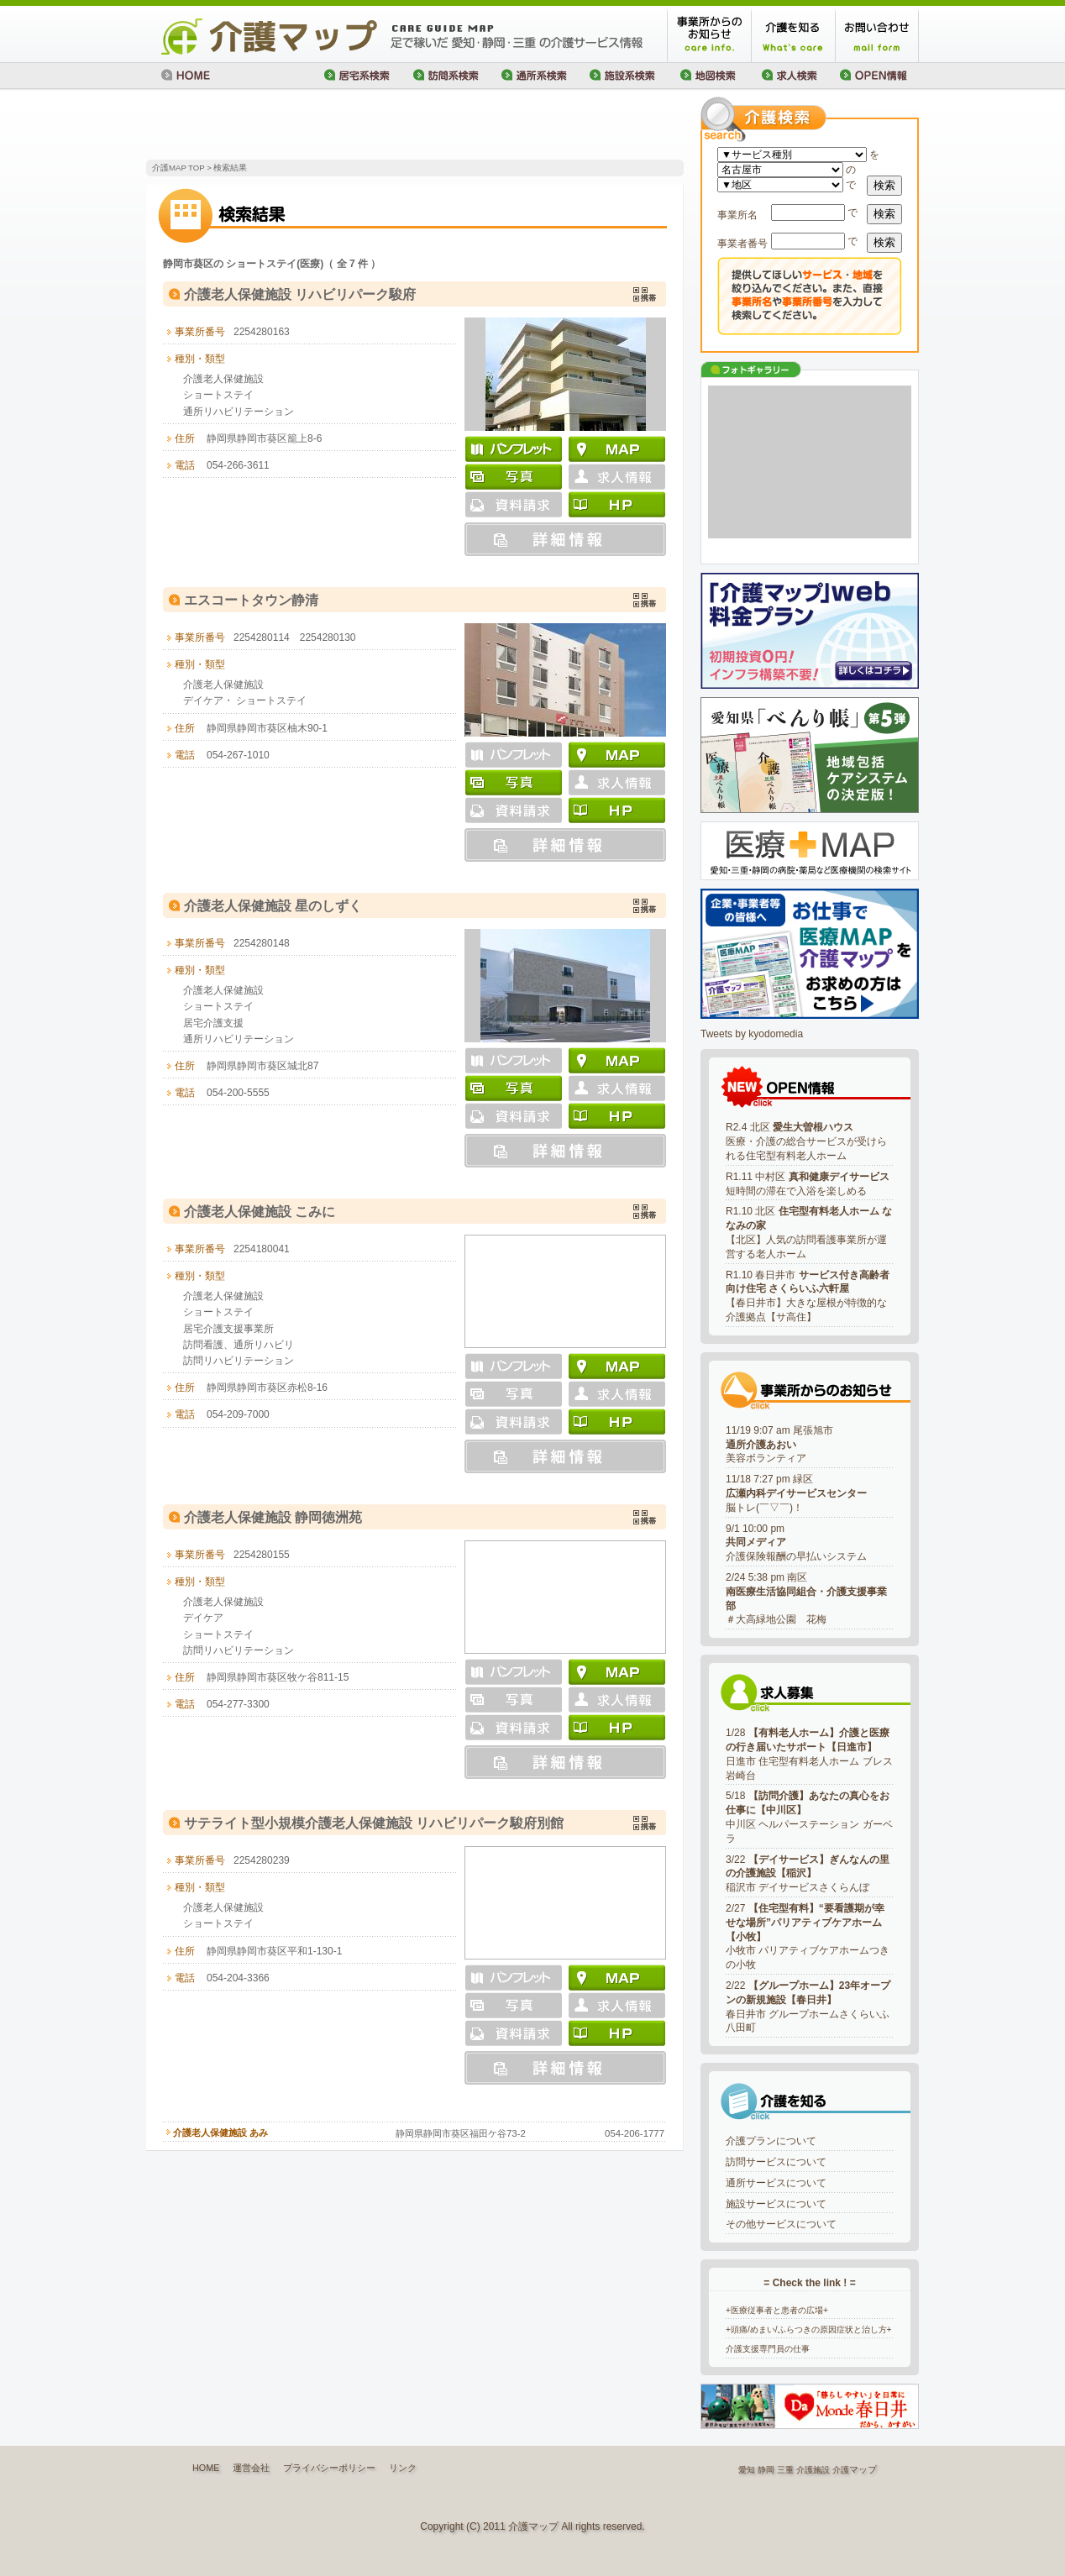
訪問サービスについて (776, 2162)
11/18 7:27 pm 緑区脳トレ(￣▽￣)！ (796, 1493)
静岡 (766, 2469)
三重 (785, 2469)
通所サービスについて (776, 2183)
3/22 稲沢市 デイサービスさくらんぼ (807, 1874)
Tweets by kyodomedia (751, 1034)
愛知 (746, 2469)
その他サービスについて (781, 2224)
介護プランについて (771, 2141)
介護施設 (813, 2469)
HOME (205, 2468)
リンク (403, 2468)
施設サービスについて (776, 2204)
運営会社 (251, 2468)
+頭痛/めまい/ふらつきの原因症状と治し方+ (809, 2329)
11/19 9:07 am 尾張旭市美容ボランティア (779, 1444)
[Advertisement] (342, 126)
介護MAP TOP (178, 167)
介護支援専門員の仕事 (768, 2348)
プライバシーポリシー (329, 2468)
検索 (884, 185)
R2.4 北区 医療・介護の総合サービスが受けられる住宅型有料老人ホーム (806, 1141)
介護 (840, 2469)
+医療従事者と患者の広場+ (777, 2310)
